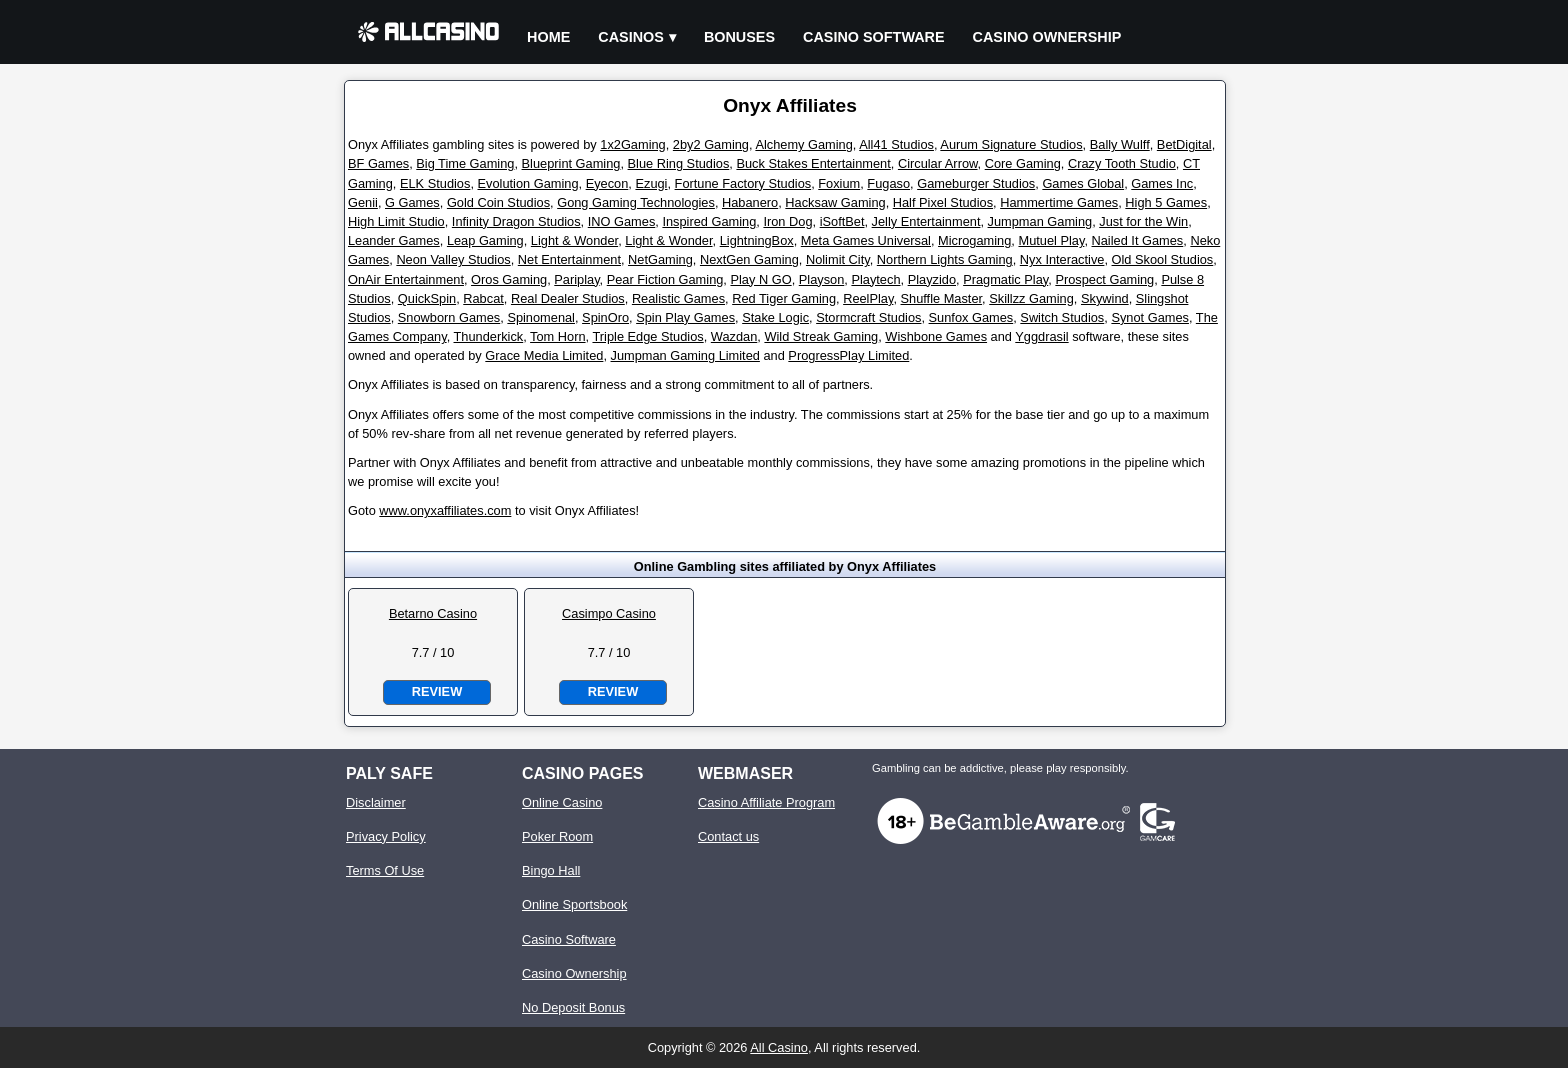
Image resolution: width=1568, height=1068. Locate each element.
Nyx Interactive (1062, 259)
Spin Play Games (685, 317)
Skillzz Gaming (1031, 298)
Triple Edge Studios (647, 336)
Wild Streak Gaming (821, 336)
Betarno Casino (433, 613)
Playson (822, 279)
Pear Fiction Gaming (665, 279)
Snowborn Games (449, 317)
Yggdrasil (1041, 336)
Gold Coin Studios (498, 202)
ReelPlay (868, 298)
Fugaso (888, 183)
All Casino (779, 1047)
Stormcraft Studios (868, 317)
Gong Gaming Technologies (636, 202)
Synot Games (1150, 317)
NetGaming (660, 259)
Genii (363, 202)
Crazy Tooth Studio (1122, 163)
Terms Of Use (385, 870)
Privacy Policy (386, 836)
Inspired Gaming (709, 221)
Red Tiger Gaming (784, 298)
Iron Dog (787, 221)
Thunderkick (489, 336)
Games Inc (1162, 183)
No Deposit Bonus (573, 1007)
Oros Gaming (509, 279)
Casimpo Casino (609, 613)
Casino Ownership (1047, 37)
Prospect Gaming (1104, 279)
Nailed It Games (1138, 240)
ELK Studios (435, 183)
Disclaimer (376, 802)
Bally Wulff (1120, 144)
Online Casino (562, 802)
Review (437, 691)
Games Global (1083, 183)
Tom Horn (557, 336)
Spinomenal (541, 317)
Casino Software (874, 37)
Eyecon (607, 183)
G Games (412, 202)
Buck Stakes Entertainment (813, 163)
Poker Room (557, 836)
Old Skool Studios (1163, 259)
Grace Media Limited (544, 355)
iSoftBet (842, 221)
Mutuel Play (1051, 240)
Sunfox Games (971, 317)
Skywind (1105, 298)
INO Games (622, 221)
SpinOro (605, 317)
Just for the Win (1143, 221)
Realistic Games (678, 298)
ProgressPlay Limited (848, 355)
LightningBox (757, 240)
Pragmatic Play (1005, 279)
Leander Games (394, 240)
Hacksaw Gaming (835, 202)
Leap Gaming (485, 240)
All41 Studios (896, 144)
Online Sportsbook (574, 904)
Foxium (839, 183)
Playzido (932, 279)
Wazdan (734, 336)
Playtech (875, 279)
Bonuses (739, 37)
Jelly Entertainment (926, 221)
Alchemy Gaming (803, 144)
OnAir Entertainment (406, 279)
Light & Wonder (574, 240)
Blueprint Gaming (571, 163)
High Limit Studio (396, 221)
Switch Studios (1062, 317)
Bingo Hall (551, 870)
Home (548, 37)
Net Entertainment (569, 259)
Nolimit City (838, 259)
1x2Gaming (632, 144)
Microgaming (974, 240)
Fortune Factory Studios (743, 183)
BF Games (378, 163)
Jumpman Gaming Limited (685, 355)
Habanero (750, 202)
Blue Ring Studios (679, 163)
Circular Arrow (938, 163)
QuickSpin (427, 298)
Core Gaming (1023, 163)
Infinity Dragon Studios (516, 221)
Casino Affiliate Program (766, 802)
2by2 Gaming (711, 144)
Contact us (728, 836)
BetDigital (1184, 144)
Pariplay (576, 279)
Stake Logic (775, 317)
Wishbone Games (936, 336)
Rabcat (483, 298)
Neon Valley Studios (453, 259)
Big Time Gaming (465, 163)
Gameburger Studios (976, 183)
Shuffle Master (942, 298)
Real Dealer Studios (568, 298)
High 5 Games (1166, 202)
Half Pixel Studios (943, 202)
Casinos (631, 37)
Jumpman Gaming (1040, 221)
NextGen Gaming (749, 259)
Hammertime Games (1059, 202)
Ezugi (651, 183)
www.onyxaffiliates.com (445, 510)
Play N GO (760, 279)
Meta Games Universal (866, 240)
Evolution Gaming (528, 183)
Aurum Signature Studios (1011, 144)
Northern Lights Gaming (945, 259)
